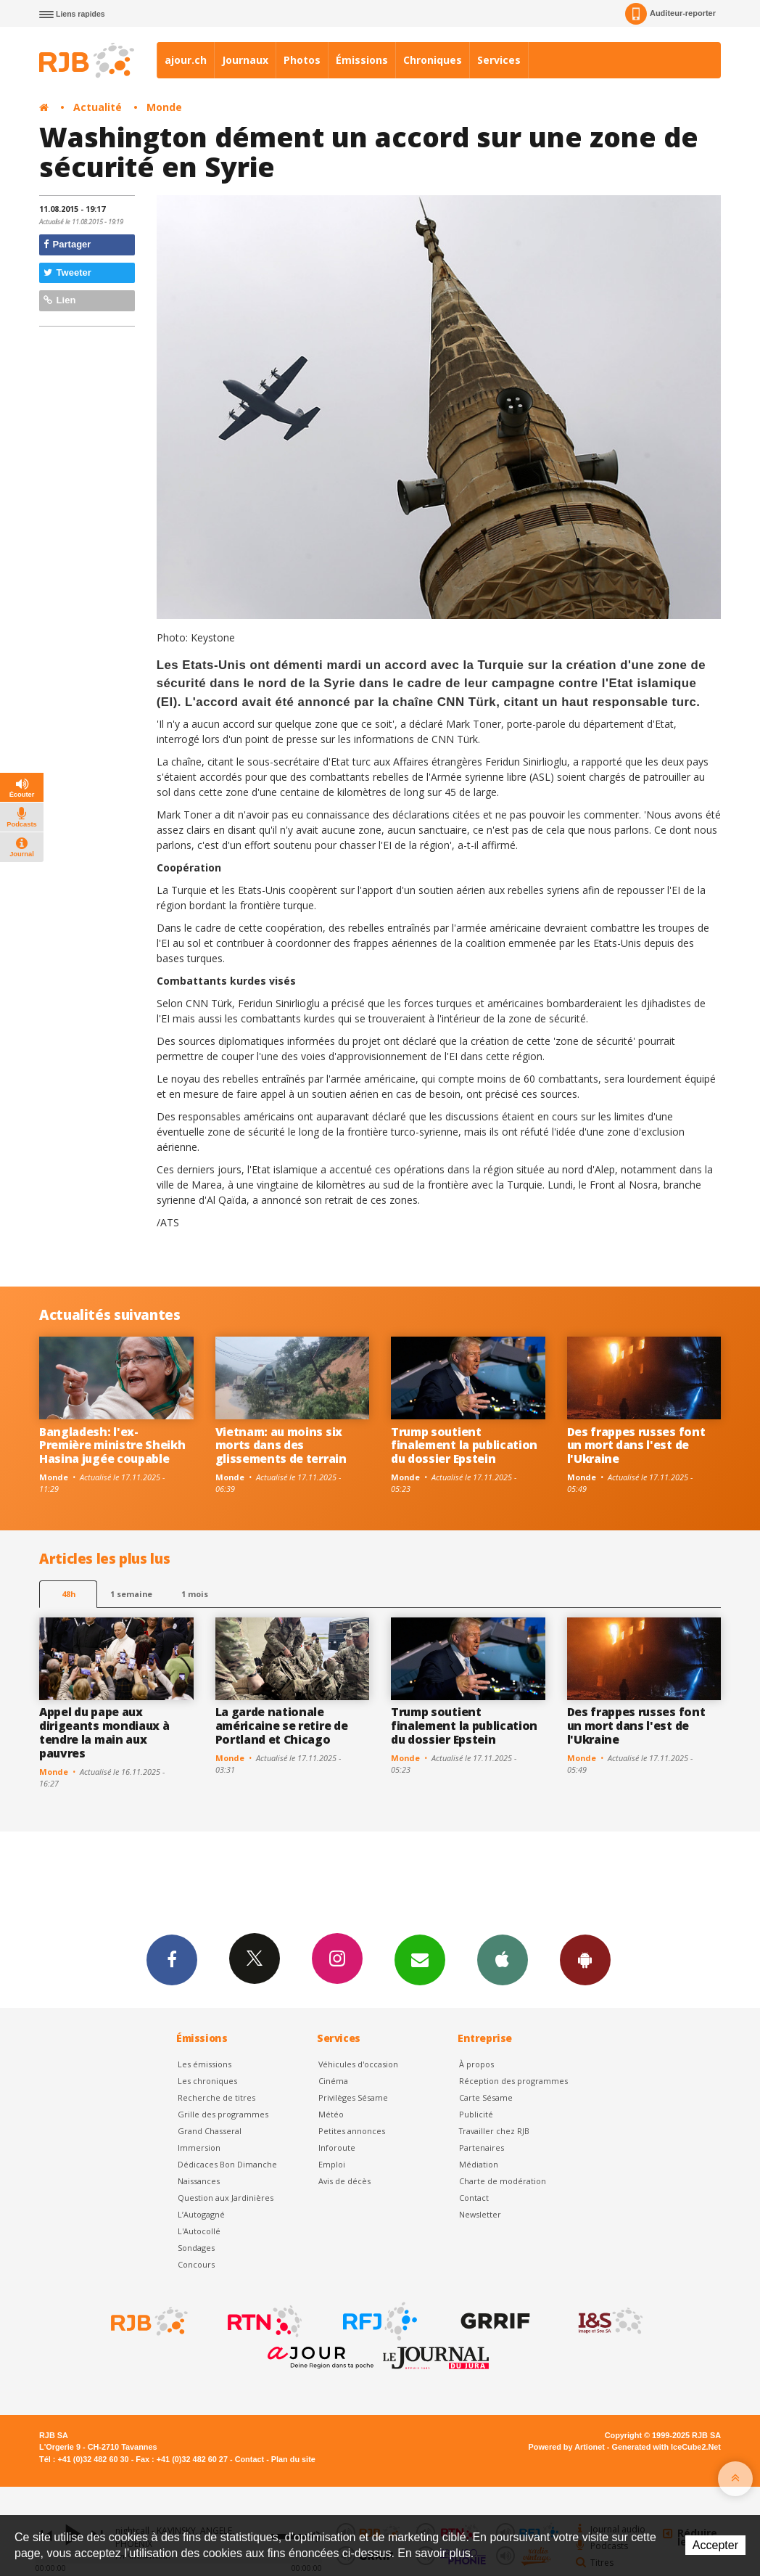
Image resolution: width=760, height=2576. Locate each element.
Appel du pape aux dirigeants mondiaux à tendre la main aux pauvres (104, 1732)
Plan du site (293, 2459)
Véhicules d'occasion (358, 2064)
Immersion (199, 2147)
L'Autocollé (199, 2231)
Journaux (245, 60)
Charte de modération (502, 2181)
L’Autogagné (201, 2214)
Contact (474, 2197)
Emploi (331, 2164)
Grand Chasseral (209, 2131)
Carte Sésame (486, 2097)
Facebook (171, 1959)
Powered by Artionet (567, 2446)
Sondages (196, 2247)
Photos (302, 60)
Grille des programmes (223, 2114)
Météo (331, 2114)
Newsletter (480, 2214)
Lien (59, 300)
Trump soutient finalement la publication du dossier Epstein (464, 1445)
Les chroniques (207, 2080)
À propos (476, 2064)
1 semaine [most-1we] (131, 1593)
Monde (164, 107)
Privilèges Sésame (353, 2097)
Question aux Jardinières (225, 2197)
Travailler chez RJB (494, 2131)
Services (499, 60)
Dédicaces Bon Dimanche (227, 2164)
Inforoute (336, 2147)
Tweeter (67, 272)
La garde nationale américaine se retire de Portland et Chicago (281, 1725)
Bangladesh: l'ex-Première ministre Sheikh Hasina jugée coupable (112, 1445)
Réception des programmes (513, 2080)
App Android (585, 1959)
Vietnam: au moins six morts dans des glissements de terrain (281, 1445)
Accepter (715, 2545)
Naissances (199, 2181)
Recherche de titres (216, 2097)
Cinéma (333, 2080)
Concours (196, 2264)
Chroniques (432, 60)
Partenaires (481, 2147)
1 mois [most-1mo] (194, 1593)
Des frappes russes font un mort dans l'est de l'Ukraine (636, 1445)
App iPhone (502, 1959)
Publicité (476, 2114)
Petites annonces (351, 2131)
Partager (67, 244)
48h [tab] (68, 1593)
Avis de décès (344, 2181)
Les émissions (204, 2064)
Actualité (97, 107)
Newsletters (420, 1959)
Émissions (362, 60)
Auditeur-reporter (670, 14)
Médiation (478, 2164)
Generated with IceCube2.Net (666, 2446)
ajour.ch (186, 60)
